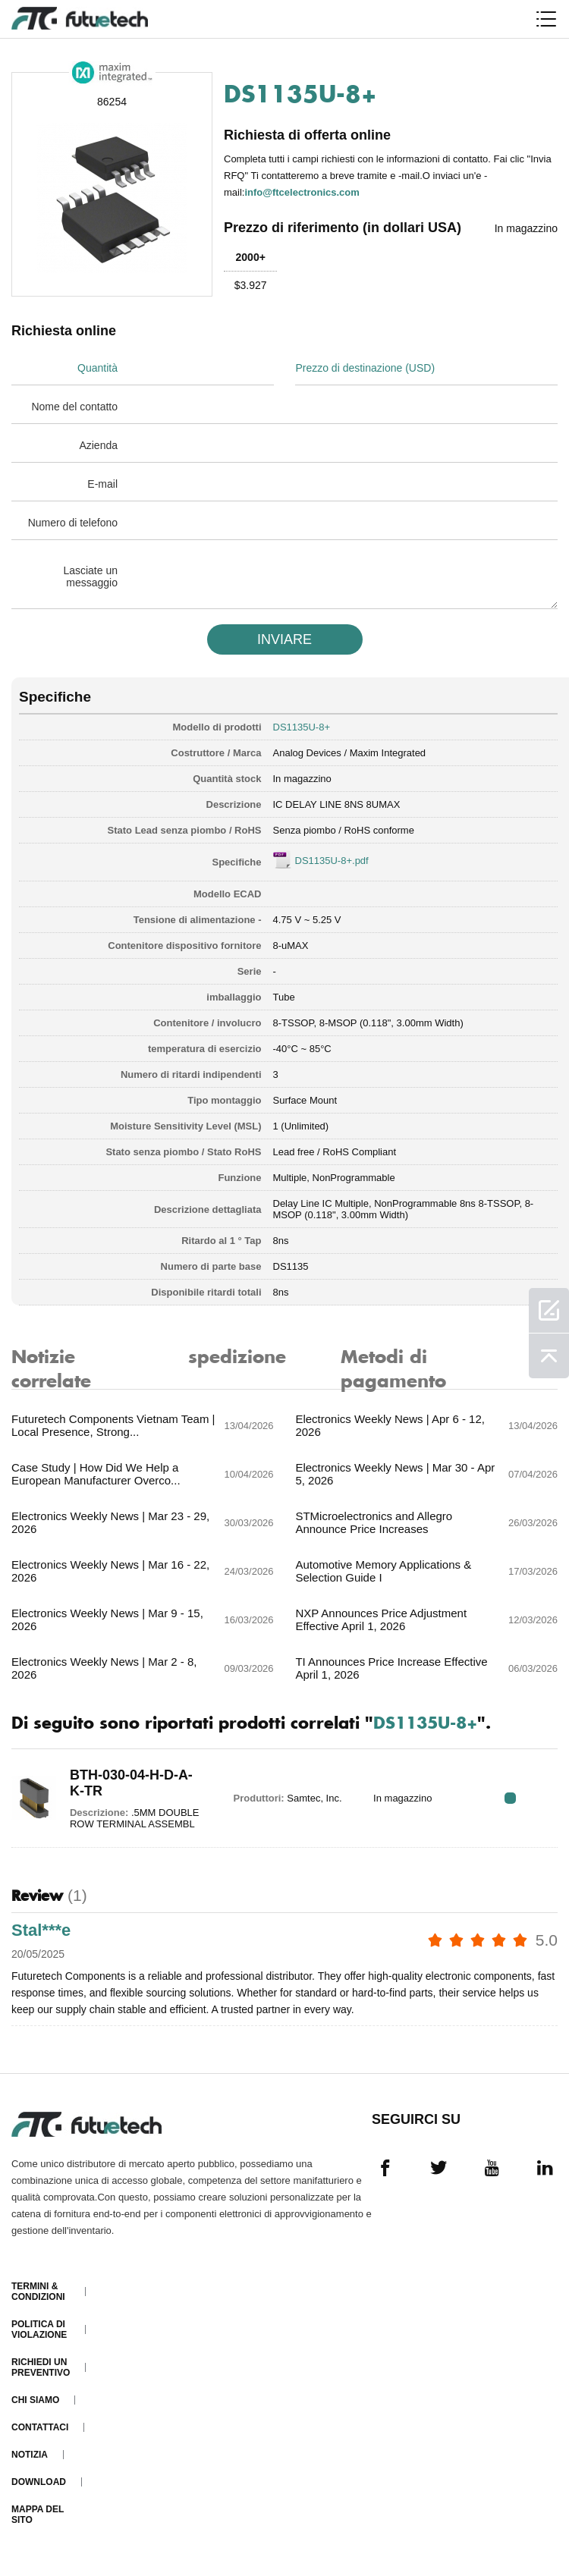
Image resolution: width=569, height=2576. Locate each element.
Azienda (98, 445)
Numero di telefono (73, 523)
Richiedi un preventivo (40, 2367)
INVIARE (284, 639)
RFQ (510, 1798)
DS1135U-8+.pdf (332, 860)
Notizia (29, 2454)
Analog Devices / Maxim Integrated (349, 753)
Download (38, 2482)
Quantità (97, 368)
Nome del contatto (74, 407)
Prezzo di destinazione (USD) (365, 368)
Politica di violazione (39, 2329)
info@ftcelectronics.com (301, 192)
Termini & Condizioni (38, 2291)
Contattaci (39, 2427)
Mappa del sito (37, 2514)
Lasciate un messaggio (90, 576)
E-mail (102, 484)
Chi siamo (35, 2400)
